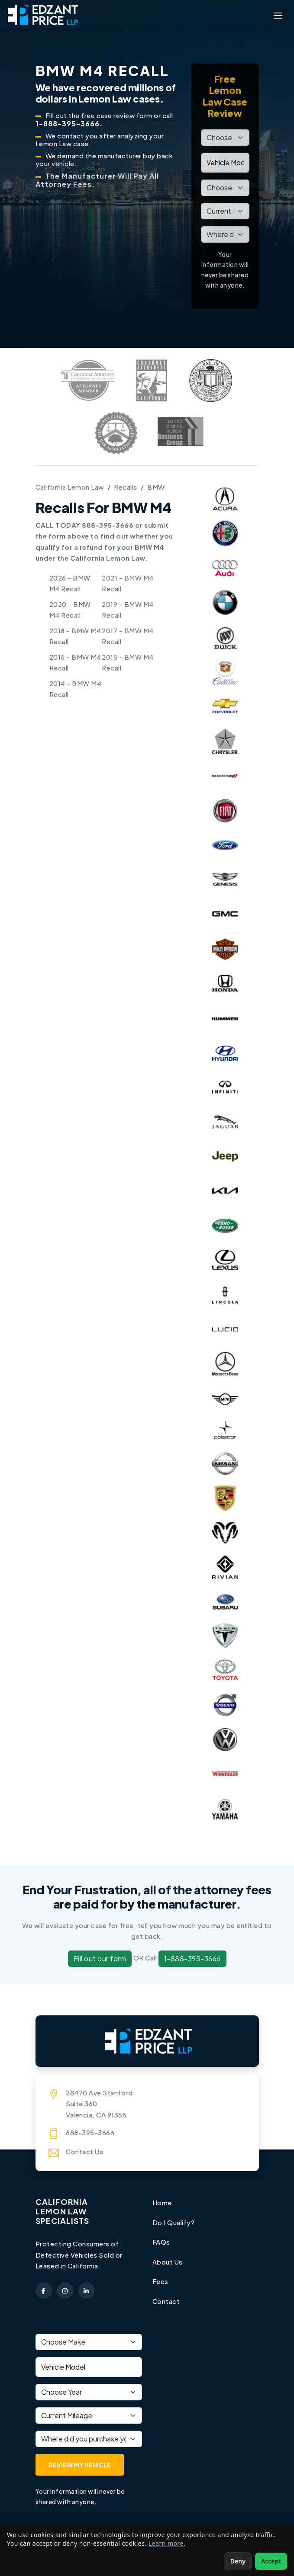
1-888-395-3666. (69, 123)
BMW (156, 487)
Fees (160, 2281)
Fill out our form (100, 1958)
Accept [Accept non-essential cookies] (271, 2561)
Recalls (125, 487)
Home (162, 2202)
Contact (166, 2301)
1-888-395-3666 (192, 1958)
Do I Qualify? (173, 2222)
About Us (167, 2262)
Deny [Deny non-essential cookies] (238, 2561)
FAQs (161, 2242)
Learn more (166, 2543)
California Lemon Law (70, 487)
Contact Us (84, 2151)
